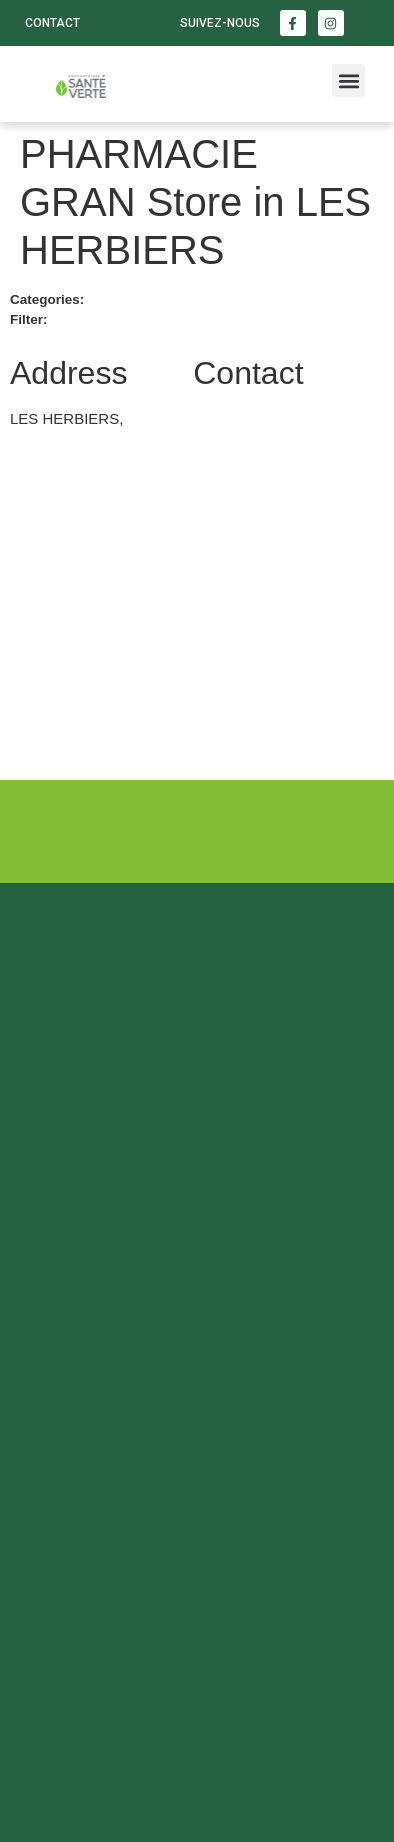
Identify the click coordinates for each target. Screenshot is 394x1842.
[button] (348, 80)
